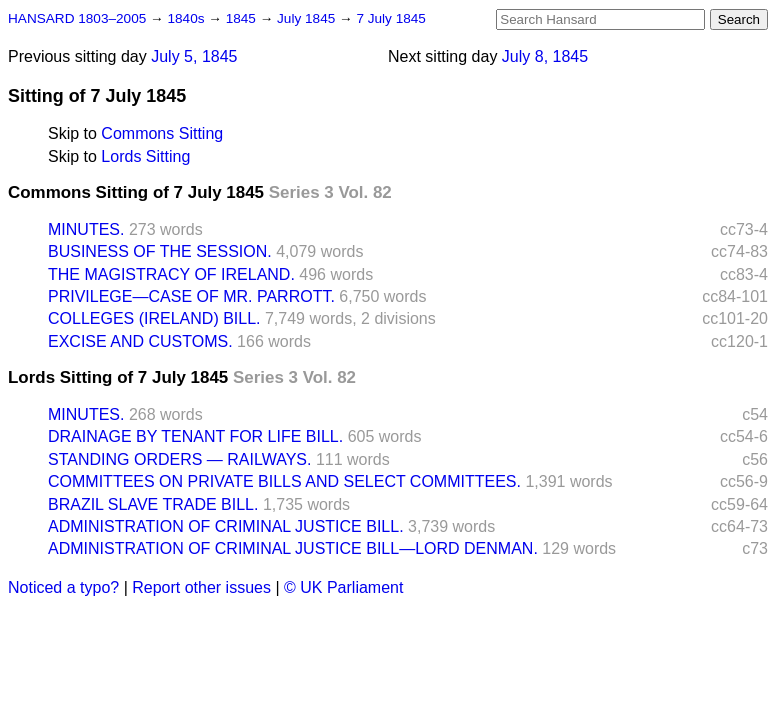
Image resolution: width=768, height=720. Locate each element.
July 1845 (308, 18)
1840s (187, 18)
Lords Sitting (145, 156)
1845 (243, 18)
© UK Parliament (343, 587)
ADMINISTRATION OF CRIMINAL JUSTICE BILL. (226, 526)
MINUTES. (86, 229)
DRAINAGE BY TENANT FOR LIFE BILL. (195, 436)
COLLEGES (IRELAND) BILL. (154, 318)
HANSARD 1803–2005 (77, 18)
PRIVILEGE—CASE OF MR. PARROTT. (191, 296)
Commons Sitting (162, 133)
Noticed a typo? (63, 587)
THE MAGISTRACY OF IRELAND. (171, 274)
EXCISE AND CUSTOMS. (140, 341)
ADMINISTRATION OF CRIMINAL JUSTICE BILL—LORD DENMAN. (293, 548)
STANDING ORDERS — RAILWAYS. (179, 459)
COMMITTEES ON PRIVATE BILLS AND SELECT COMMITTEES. (284, 481)
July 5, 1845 (194, 56)
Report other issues (201, 587)
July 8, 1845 (545, 56)
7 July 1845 (391, 18)
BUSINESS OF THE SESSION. (160, 251)
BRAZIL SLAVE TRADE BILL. (153, 504)
